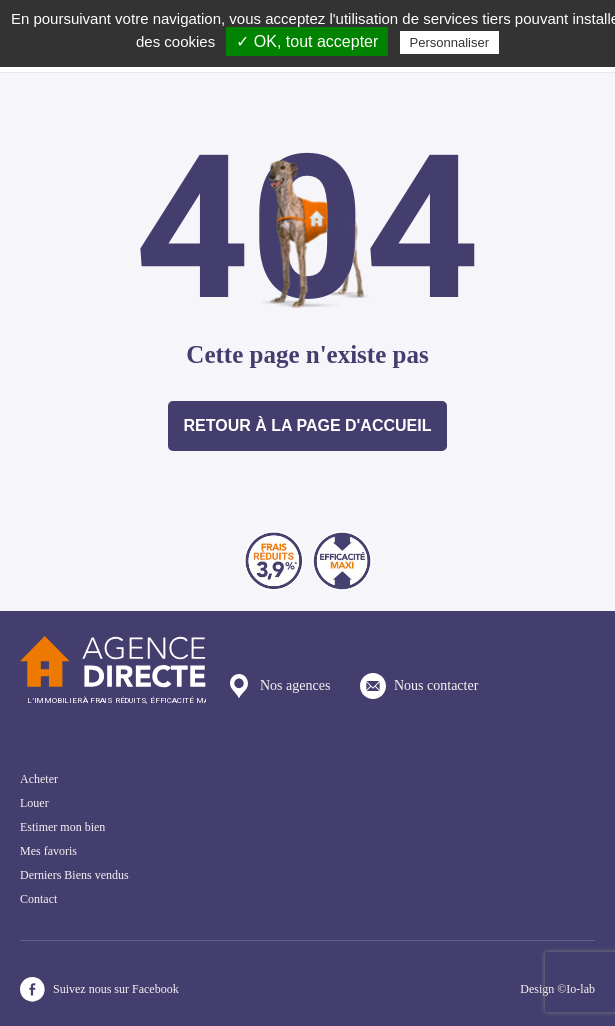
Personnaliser (450, 42)
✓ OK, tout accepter (307, 41)
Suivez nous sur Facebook (99, 989)
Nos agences (278, 686)
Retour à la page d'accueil (308, 425)
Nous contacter (419, 686)
